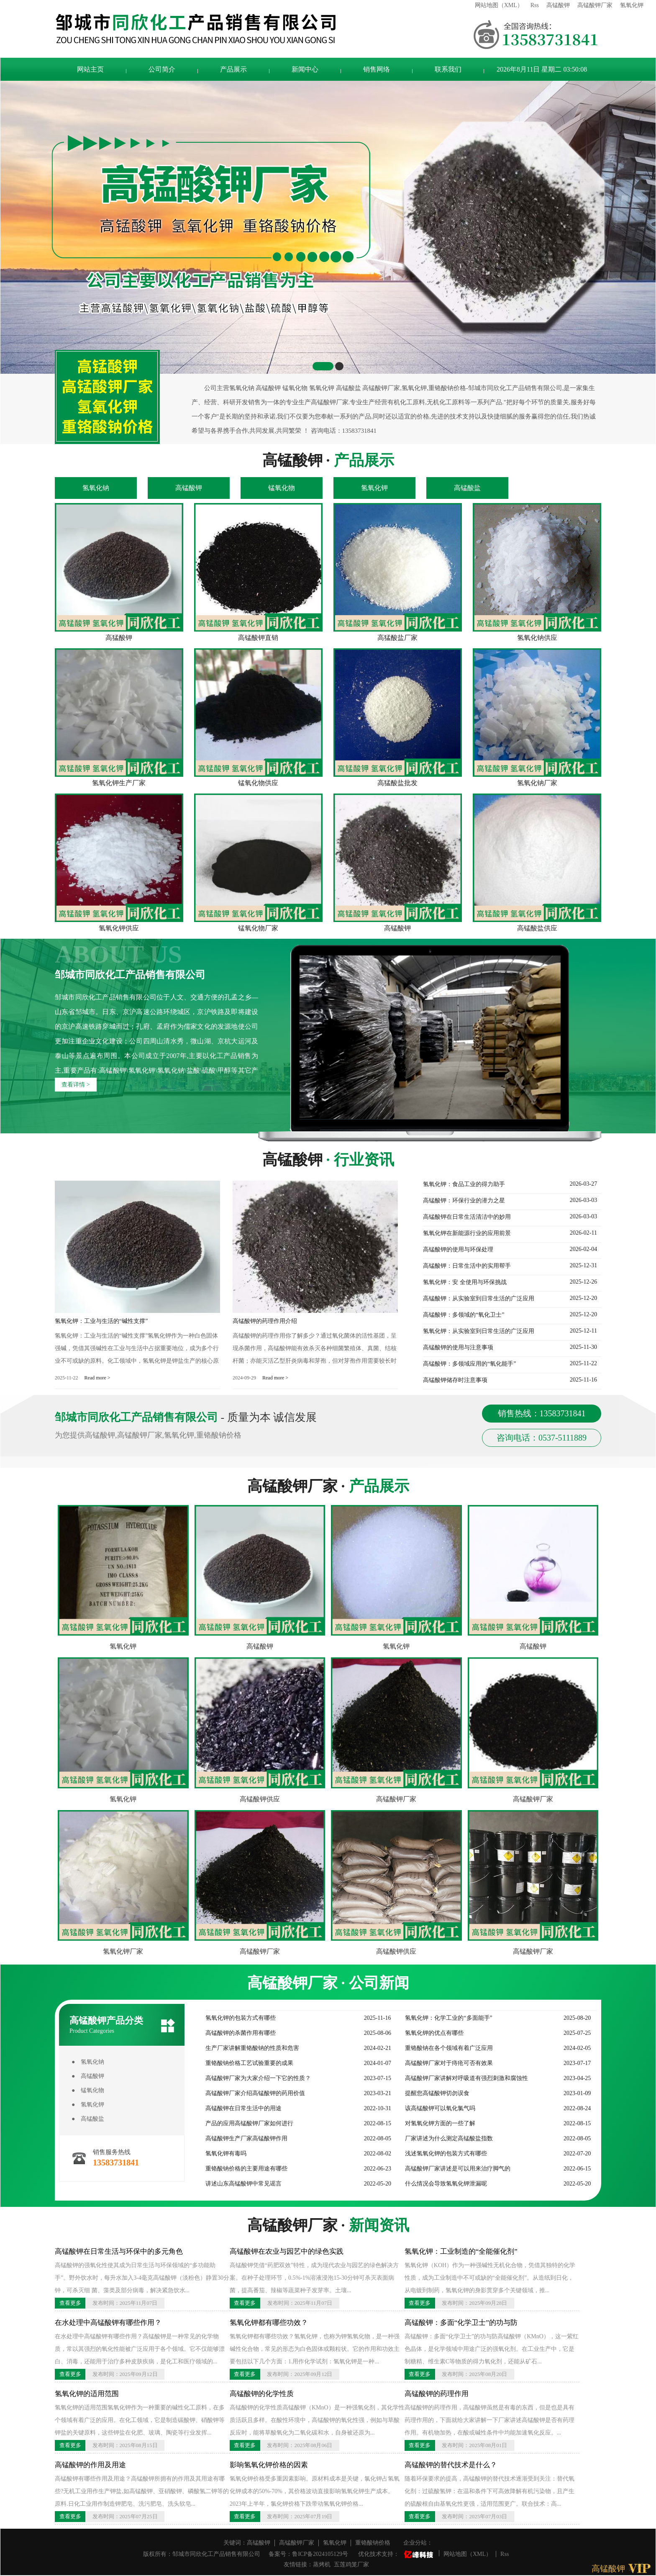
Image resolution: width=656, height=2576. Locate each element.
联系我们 (448, 69)
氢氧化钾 (631, 5)
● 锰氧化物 (88, 2090)
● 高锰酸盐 (88, 2119)
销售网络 (376, 69)
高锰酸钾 (558, 5)
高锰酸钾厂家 (594, 5)
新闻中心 (305, 69)
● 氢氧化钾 (88, 2104)
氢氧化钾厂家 (123, 1951)
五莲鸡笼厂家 (351, 2564)
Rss (534, 5)
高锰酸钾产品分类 (121, 2025)
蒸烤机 (322, 2564)
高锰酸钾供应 (260, 1799)
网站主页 (90, 69)
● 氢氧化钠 (88, 2062)
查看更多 (70, 2303)
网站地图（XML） (499, 5)
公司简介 (162, 69)
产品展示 (233, 69)
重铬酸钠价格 (372, 2543)
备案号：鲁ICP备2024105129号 (308, 2554)
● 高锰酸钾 (88, 2076)
